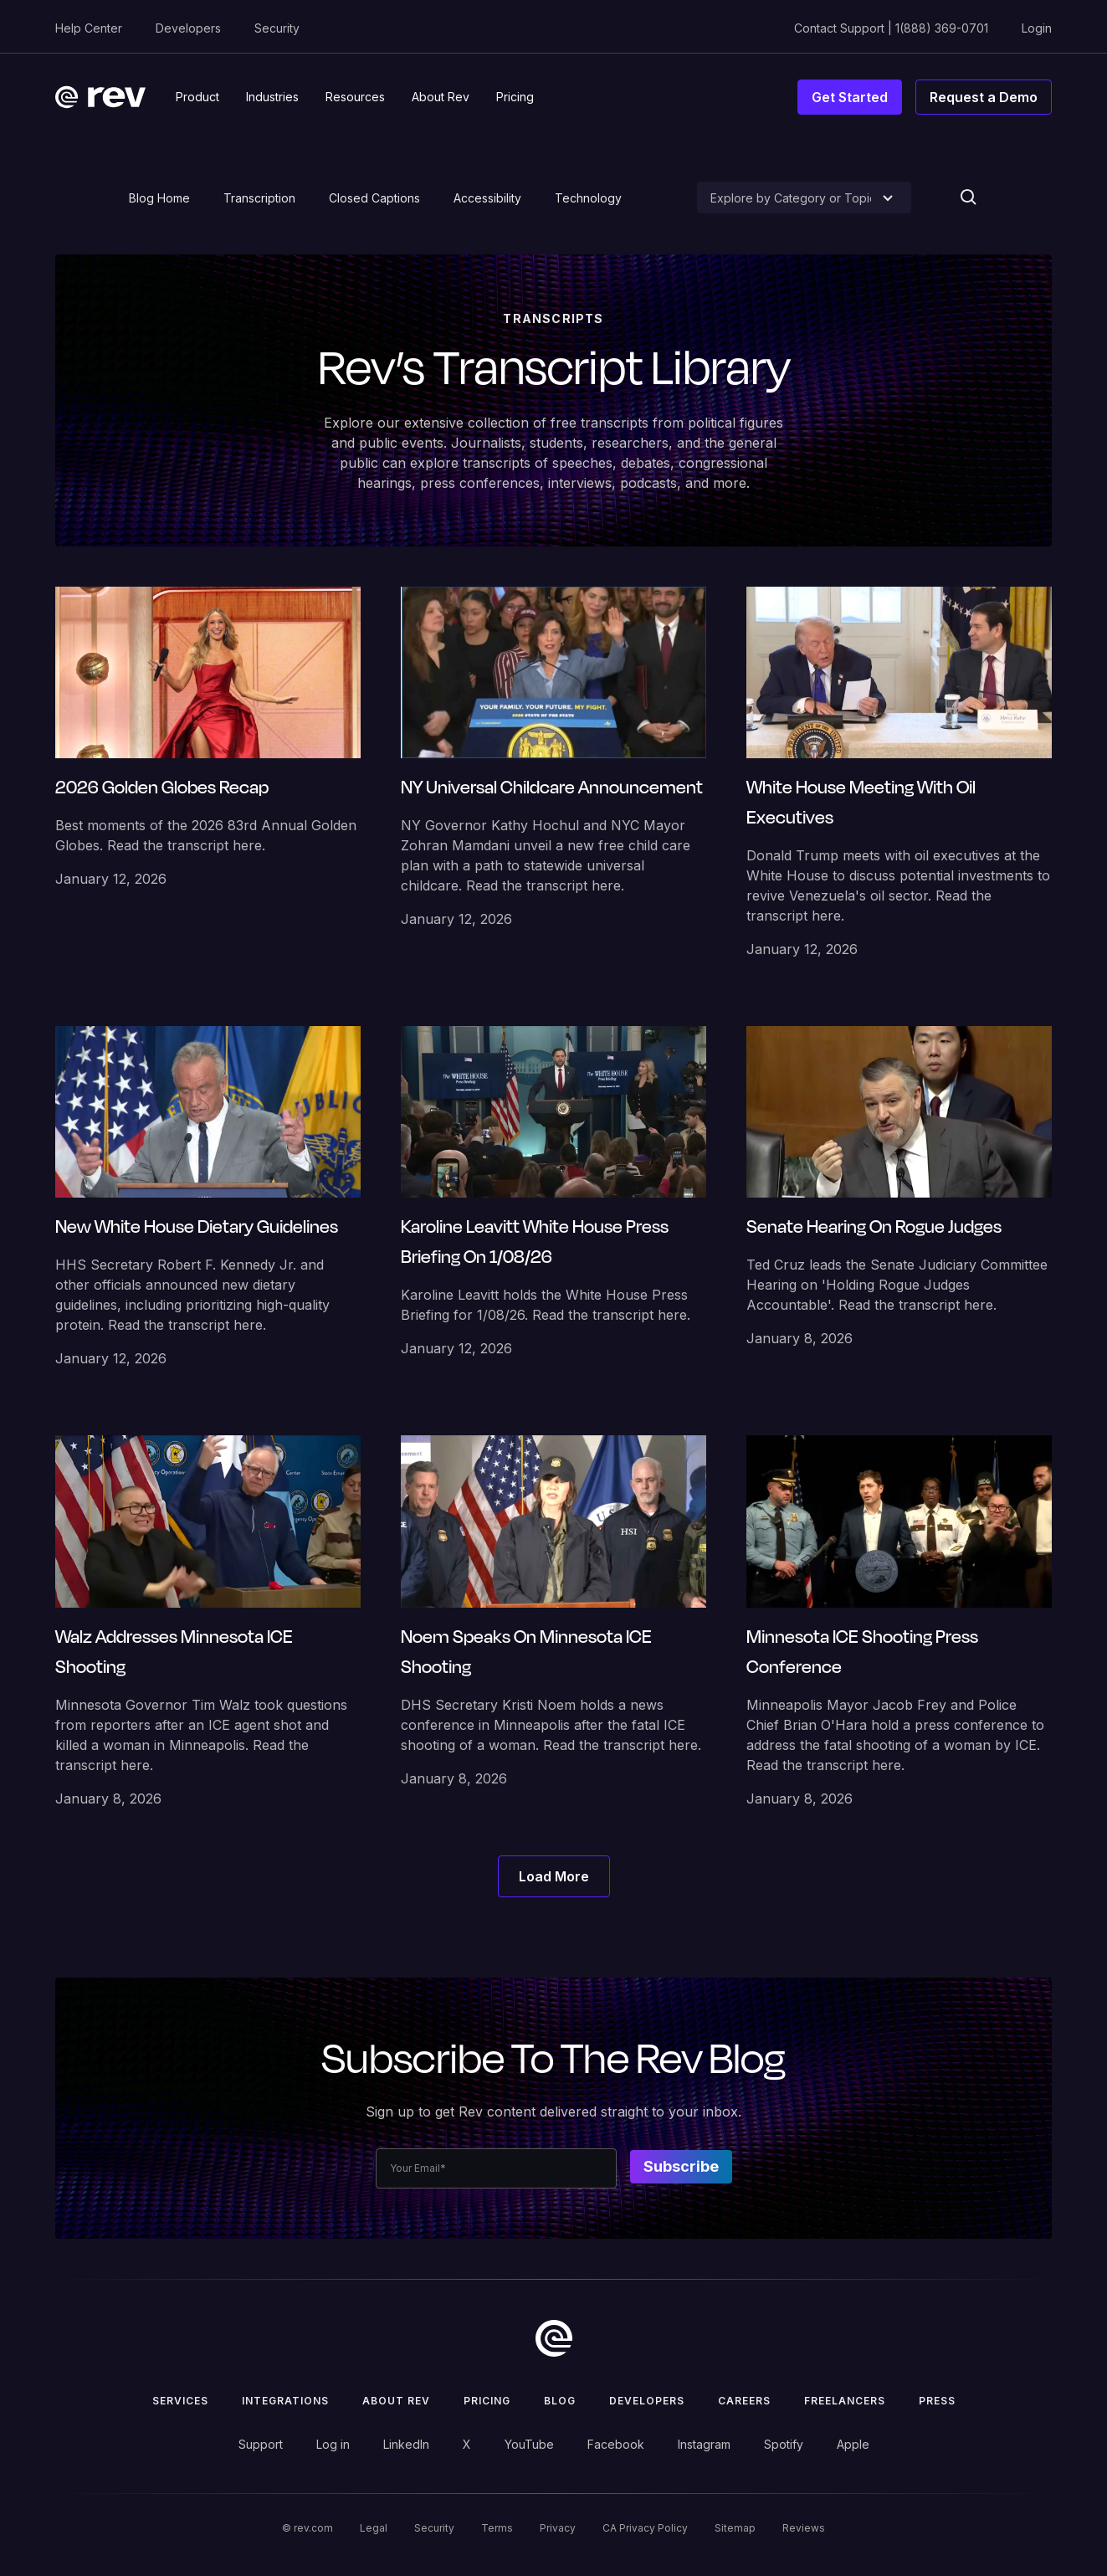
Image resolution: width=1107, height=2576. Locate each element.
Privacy (558, 2528)
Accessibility (487, 198)
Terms (497, 2528)
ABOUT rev (396, 2400)
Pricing (487, 2400)
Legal (373, 2528)
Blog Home (159, 198)
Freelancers (844, 2400)
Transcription (259, 198)
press (937, 2400)
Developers (188, 28)
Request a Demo (984, 97)
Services (180, 2400)
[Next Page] (554, 1876)
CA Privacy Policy (645, 2528)
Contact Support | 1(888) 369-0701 (891, 28)
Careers (744, 2400)
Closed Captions (374, 198)
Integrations (285, 2400)
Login (1037, 28)
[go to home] (554, 2338)
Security (277, 28)
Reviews (803, 2528)
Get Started (850, 97)
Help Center (88, 28)
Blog (560, 2400)
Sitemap (735, 2528)
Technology (588, 198)
